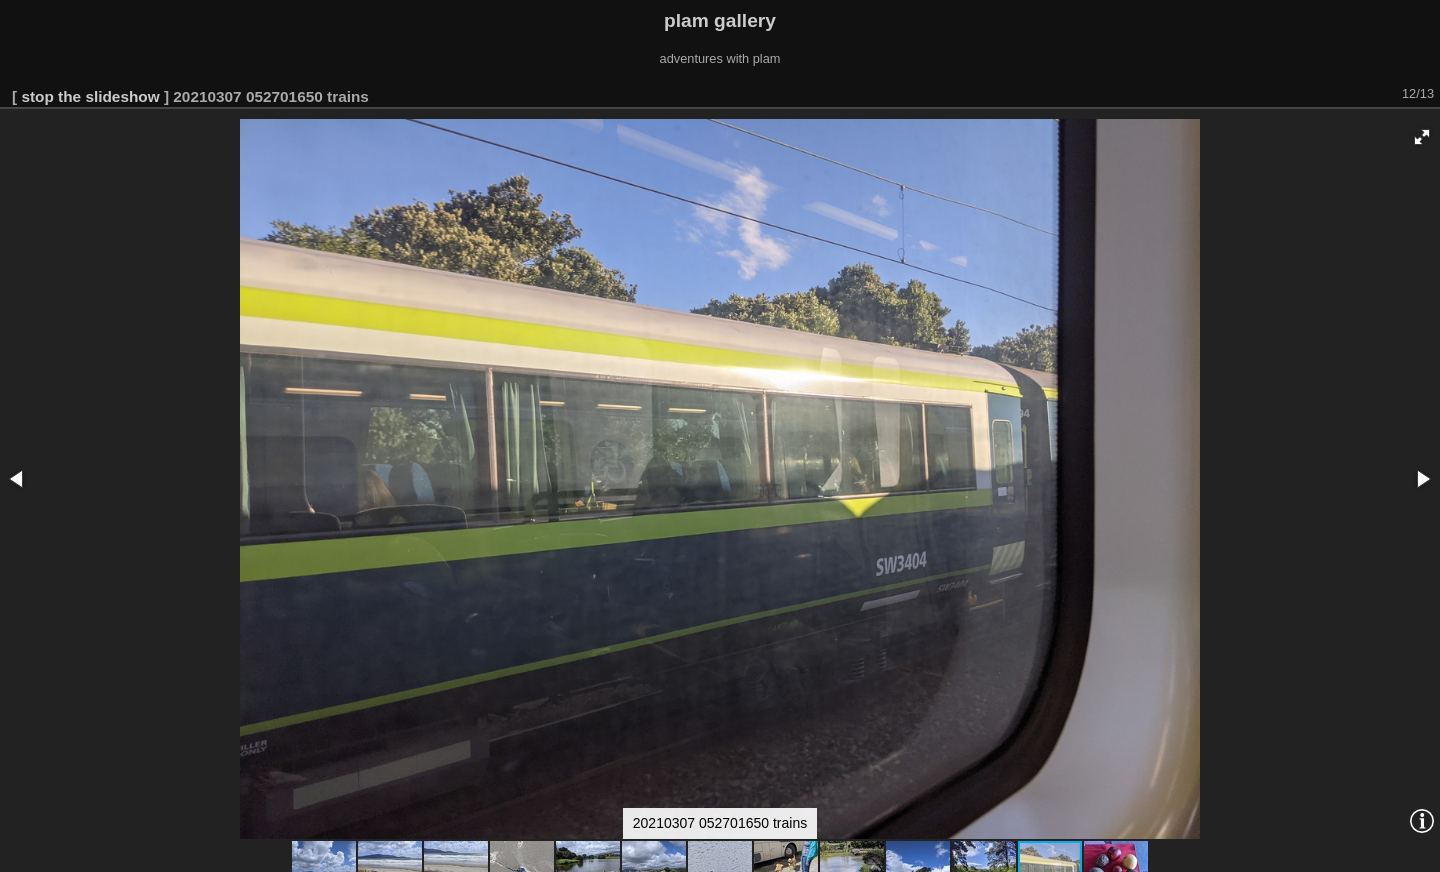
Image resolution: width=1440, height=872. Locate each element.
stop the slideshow (90, 96)
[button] (1422, 137)
